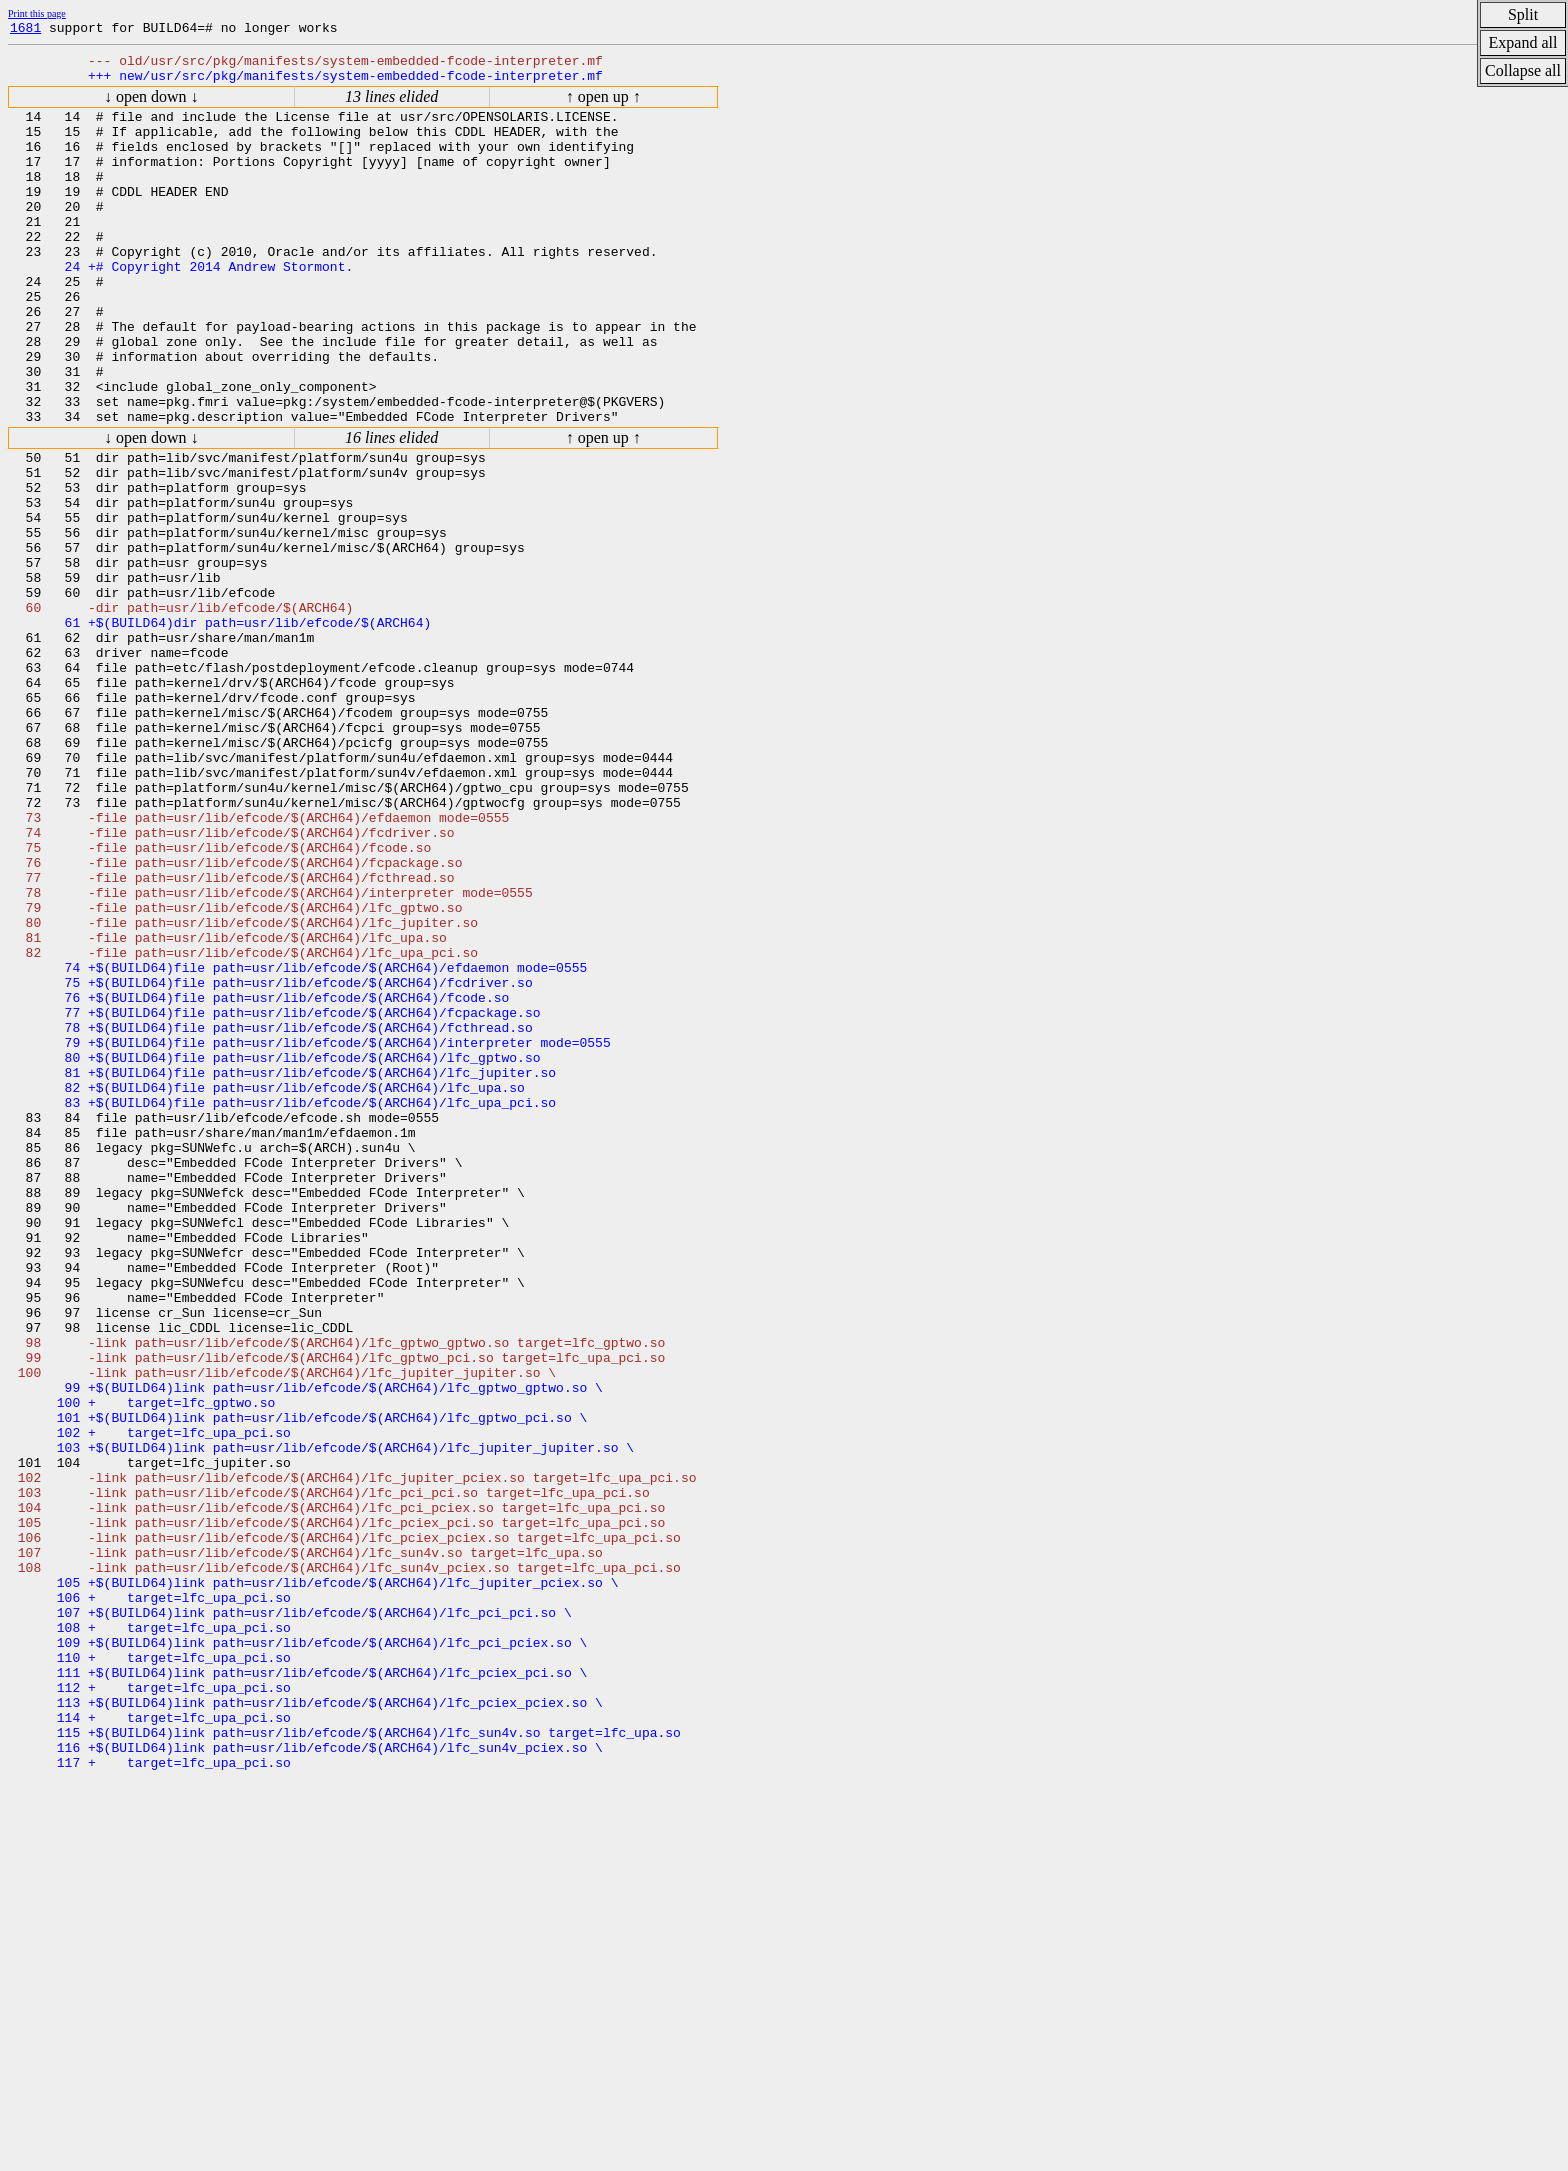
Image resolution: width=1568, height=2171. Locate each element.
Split (1523, 14)
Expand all (1523, 42)
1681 (25, 30)
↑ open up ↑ (603, 105)
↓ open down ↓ (151, 105)
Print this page (37, 13)
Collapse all (1523, 70)
